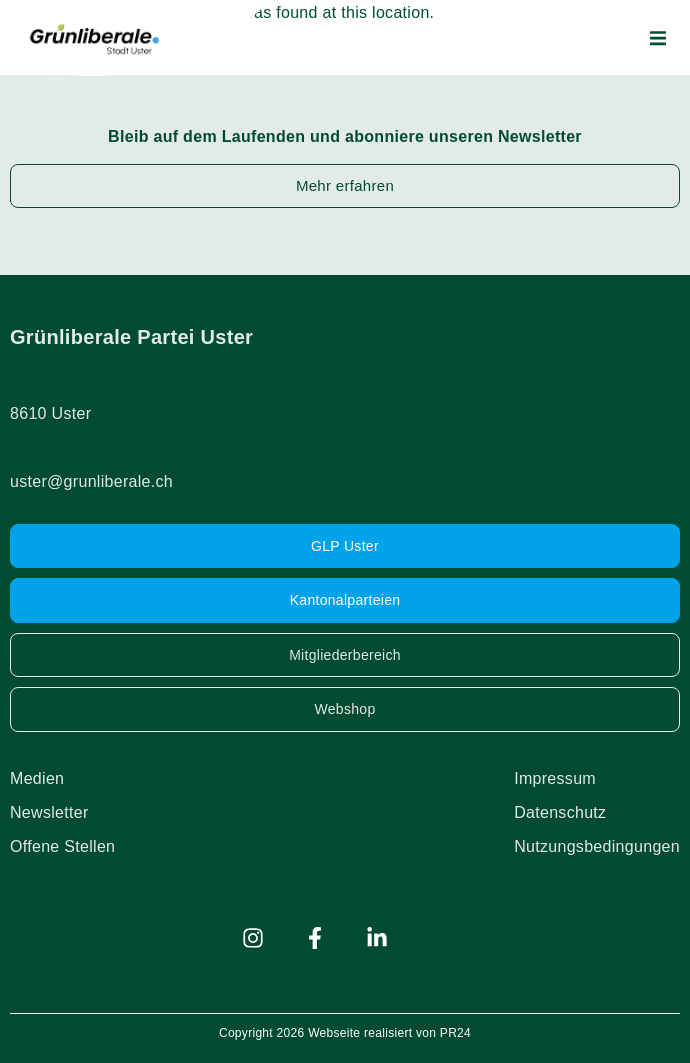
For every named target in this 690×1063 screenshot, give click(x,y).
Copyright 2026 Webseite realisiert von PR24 (345, 1033)
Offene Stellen (62, 846)
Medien (37, 778)
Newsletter (49, 812)
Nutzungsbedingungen (597, 846)
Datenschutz (560, 812)
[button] (658, 38)
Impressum (555, 778)
